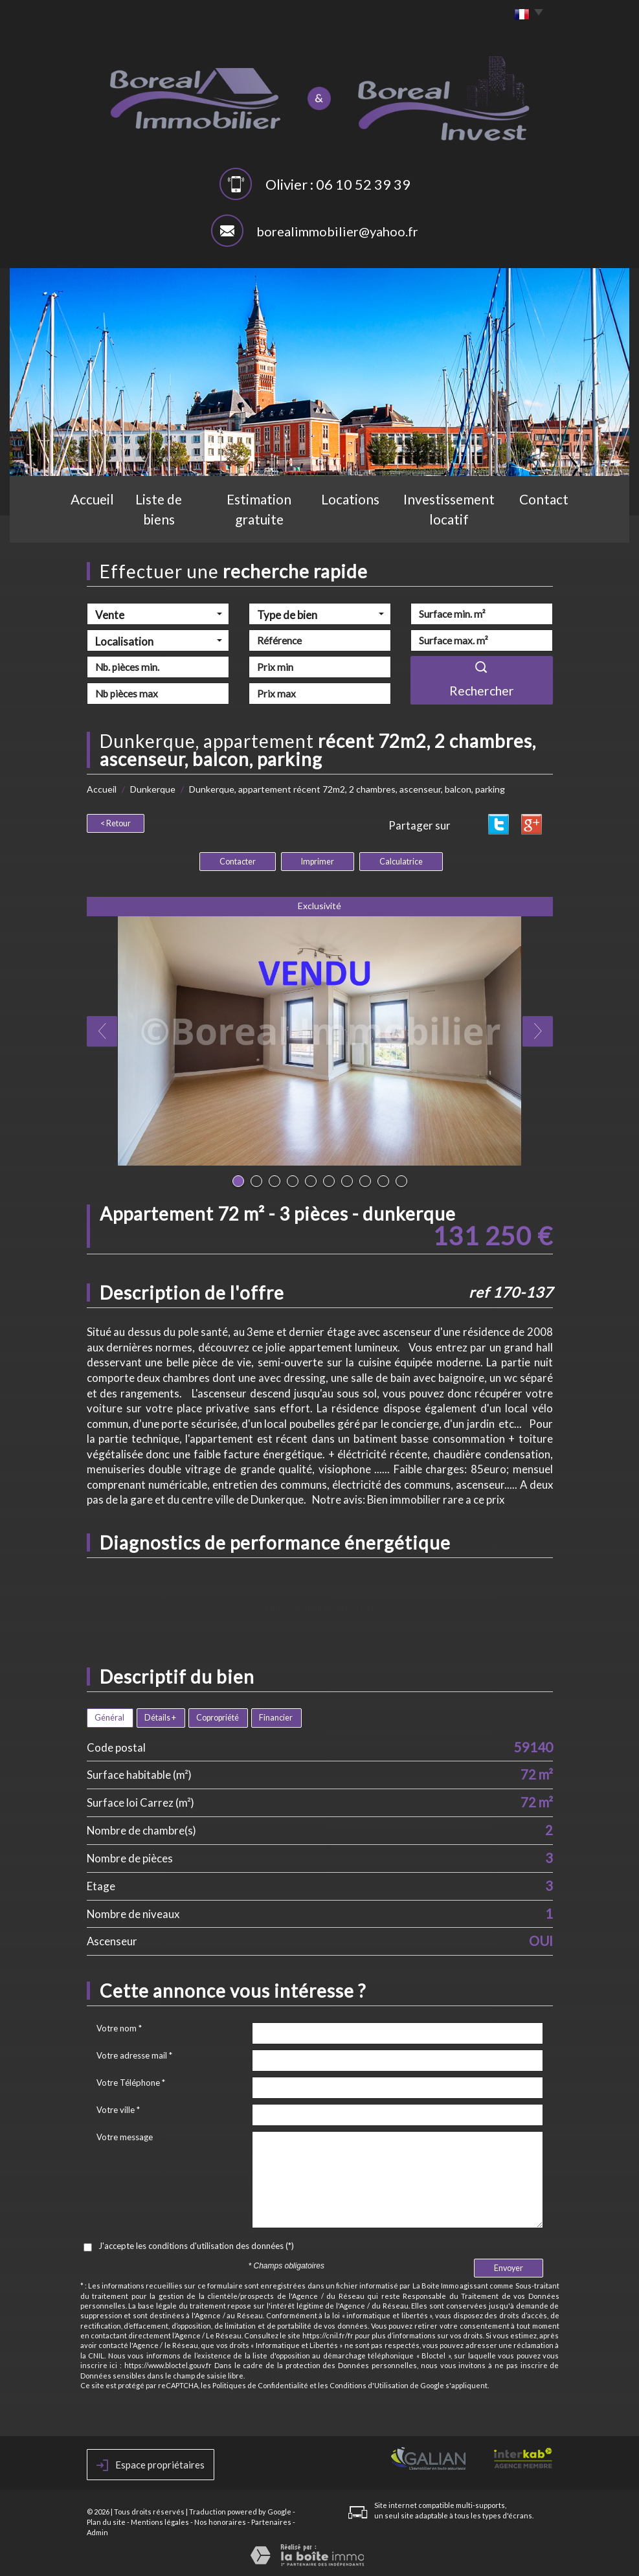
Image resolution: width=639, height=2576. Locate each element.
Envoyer (508, 2268)
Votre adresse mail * (134, 2055)
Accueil (80, 522)
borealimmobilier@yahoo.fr (337, 231)
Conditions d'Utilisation (369, 2385)
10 (401, 1181)
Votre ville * (118, 2110)
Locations (356, 522)
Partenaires (271, 2522)
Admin (97, 2532)
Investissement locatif (458, 522)
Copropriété (217, 1718)
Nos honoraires (220, 2522)
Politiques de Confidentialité (260, 2385)
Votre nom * (119, 2028)
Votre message (124, 2137)
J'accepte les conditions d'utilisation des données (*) (196, 2246)
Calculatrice (401, 861)
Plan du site (106, 2522)
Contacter (237, 861)
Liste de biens (157, 522)
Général (109, 1718)
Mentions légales (160, 2522)
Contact (556, 522)
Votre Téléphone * (130, 2082)
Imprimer (317, 861)
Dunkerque (152, 789)
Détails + (160, 1718)
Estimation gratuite (261, 522)
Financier (276, 1718)
